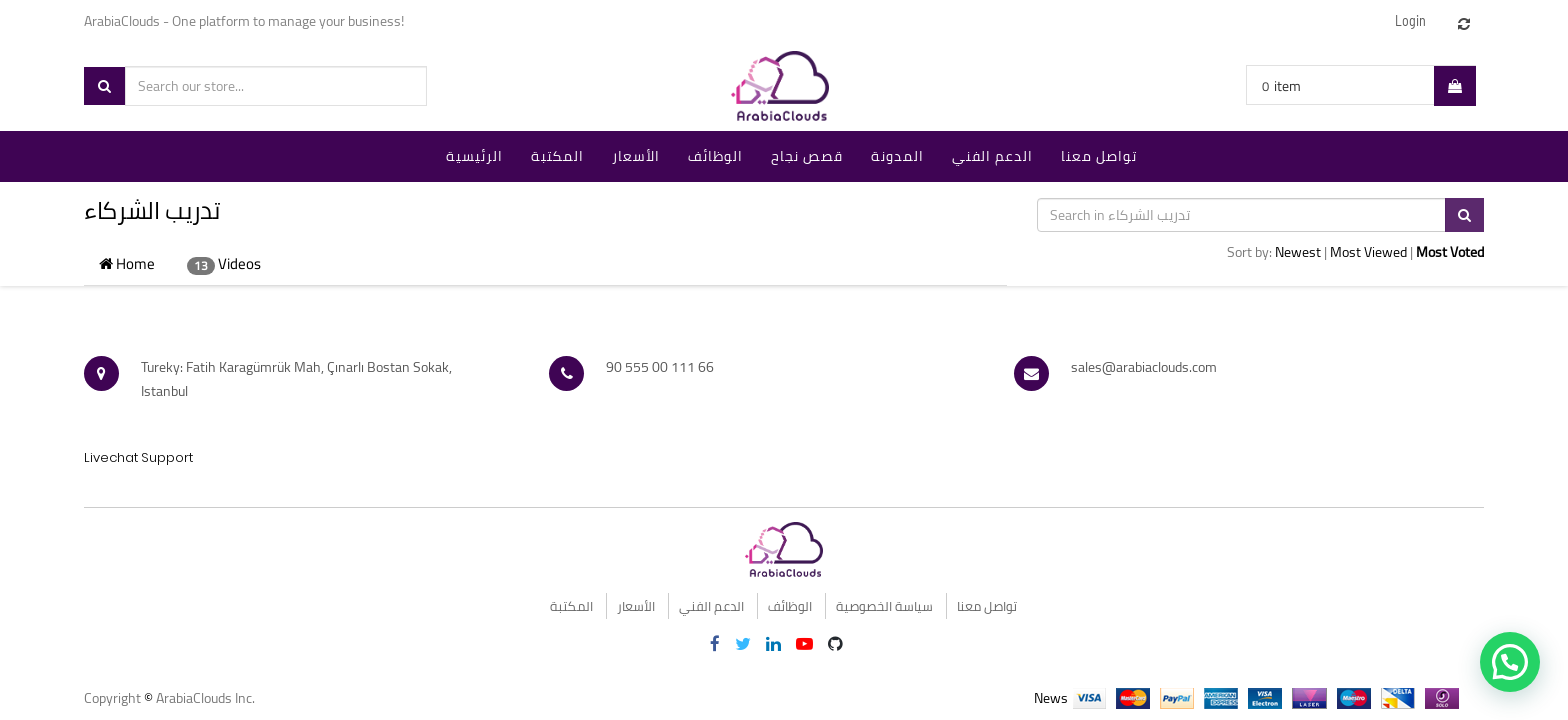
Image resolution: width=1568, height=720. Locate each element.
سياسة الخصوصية (884, 606)
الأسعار (636, 606)
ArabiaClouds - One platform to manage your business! (245, 21)
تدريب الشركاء (152, 210)
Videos (224, 263)
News (1051, 698)
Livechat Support (138, 457)
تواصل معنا (987, 606)
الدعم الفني (711, 606)
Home (127, 263)
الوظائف (790, 606)
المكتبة (571, 606)
